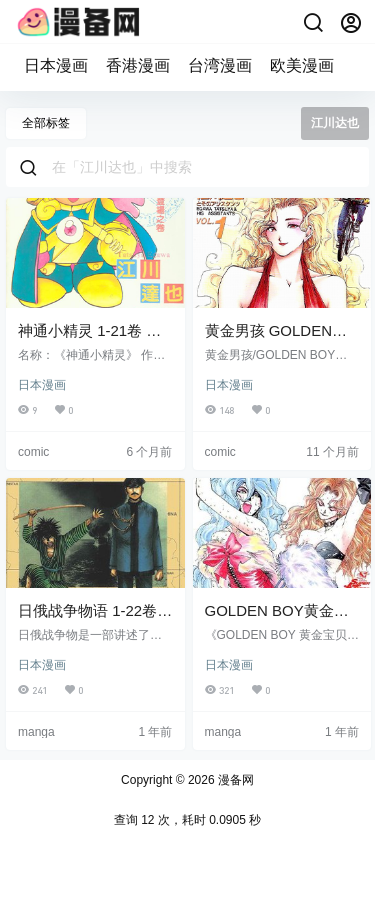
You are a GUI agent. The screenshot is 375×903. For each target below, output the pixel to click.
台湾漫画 (220, 65)
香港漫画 (138, 65)
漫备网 (234, 780)
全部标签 (46, 123)
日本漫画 (56, 65)
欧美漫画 (302, 65)
